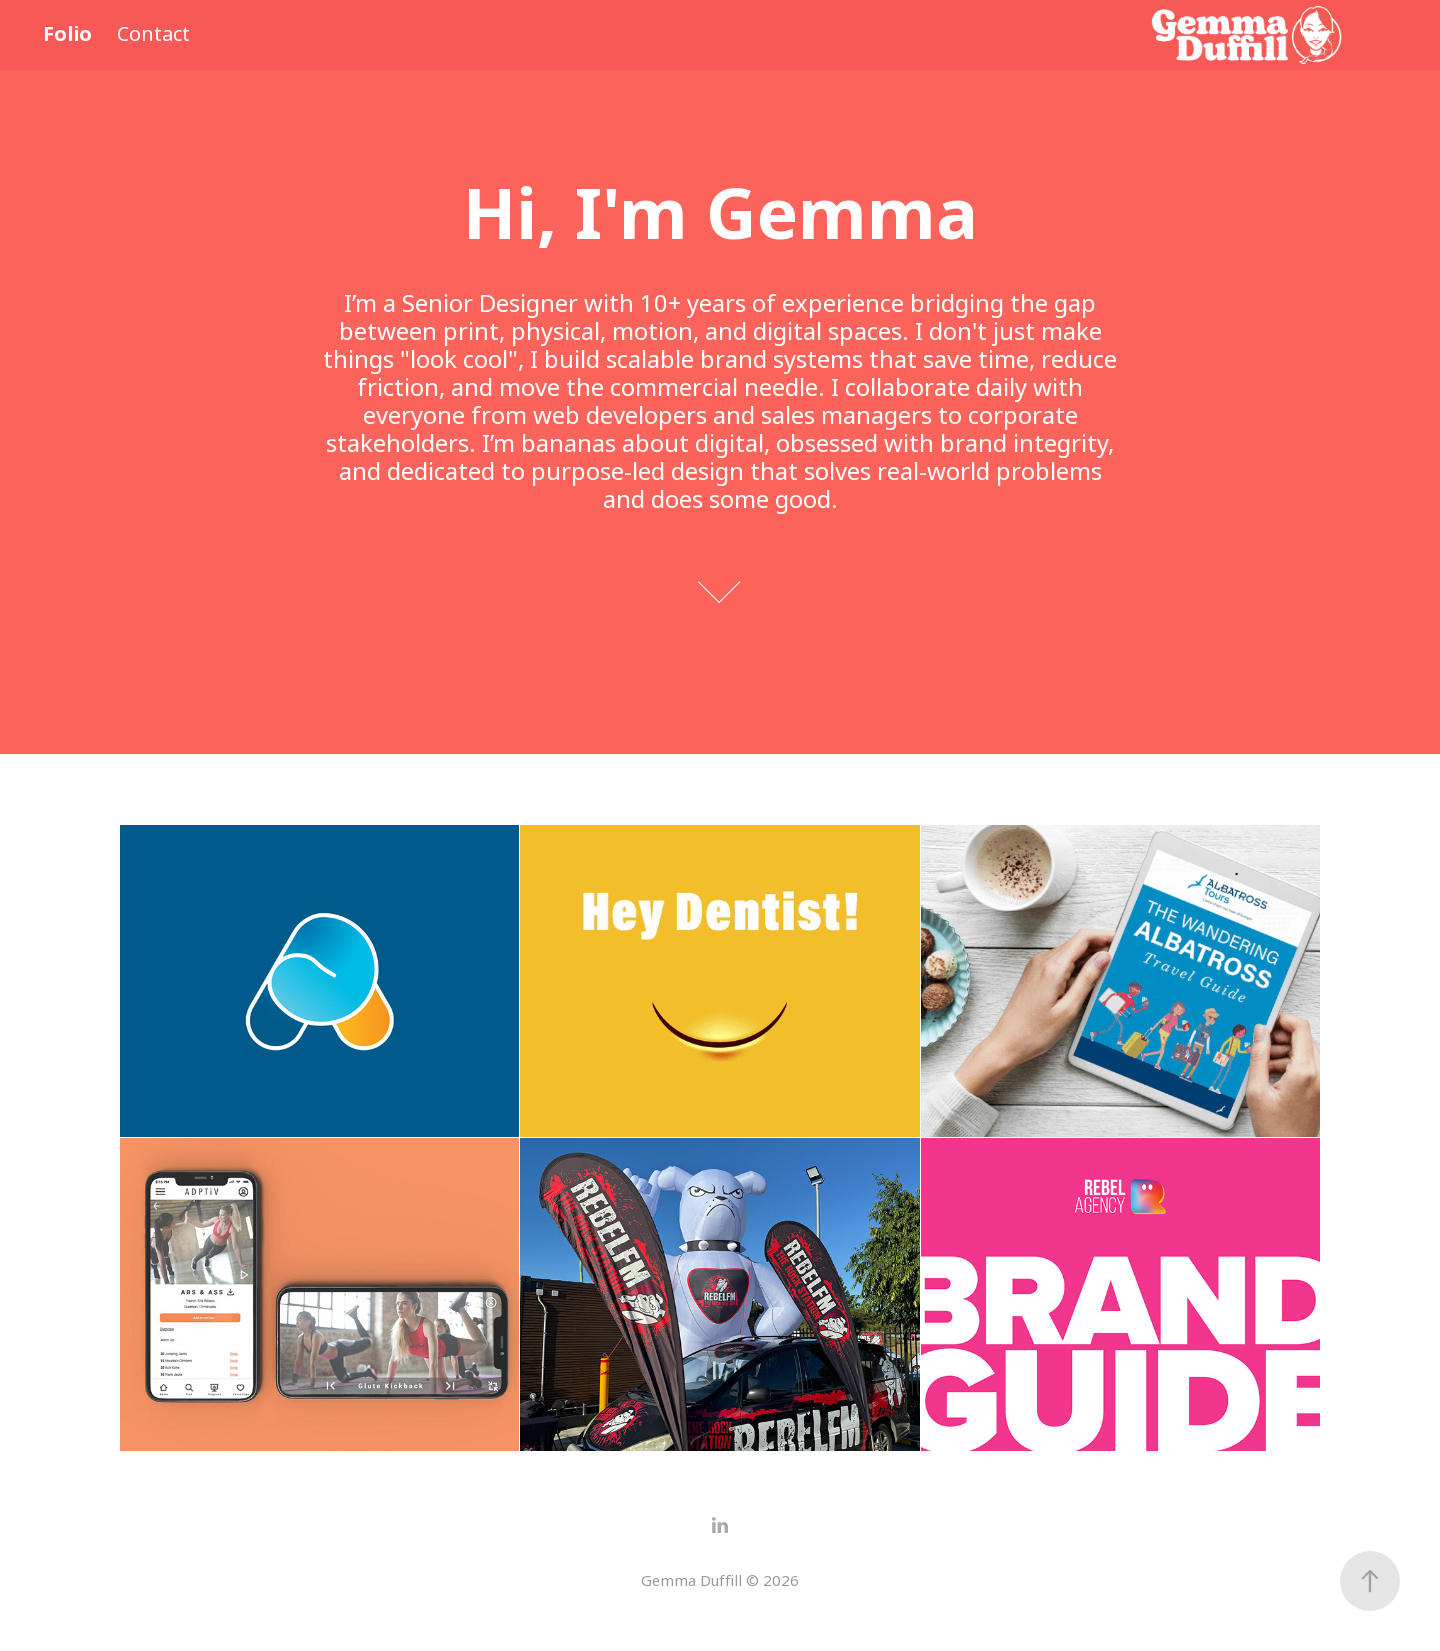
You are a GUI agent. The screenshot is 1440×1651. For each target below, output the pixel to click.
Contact (153, 34)
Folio (67, 34)
